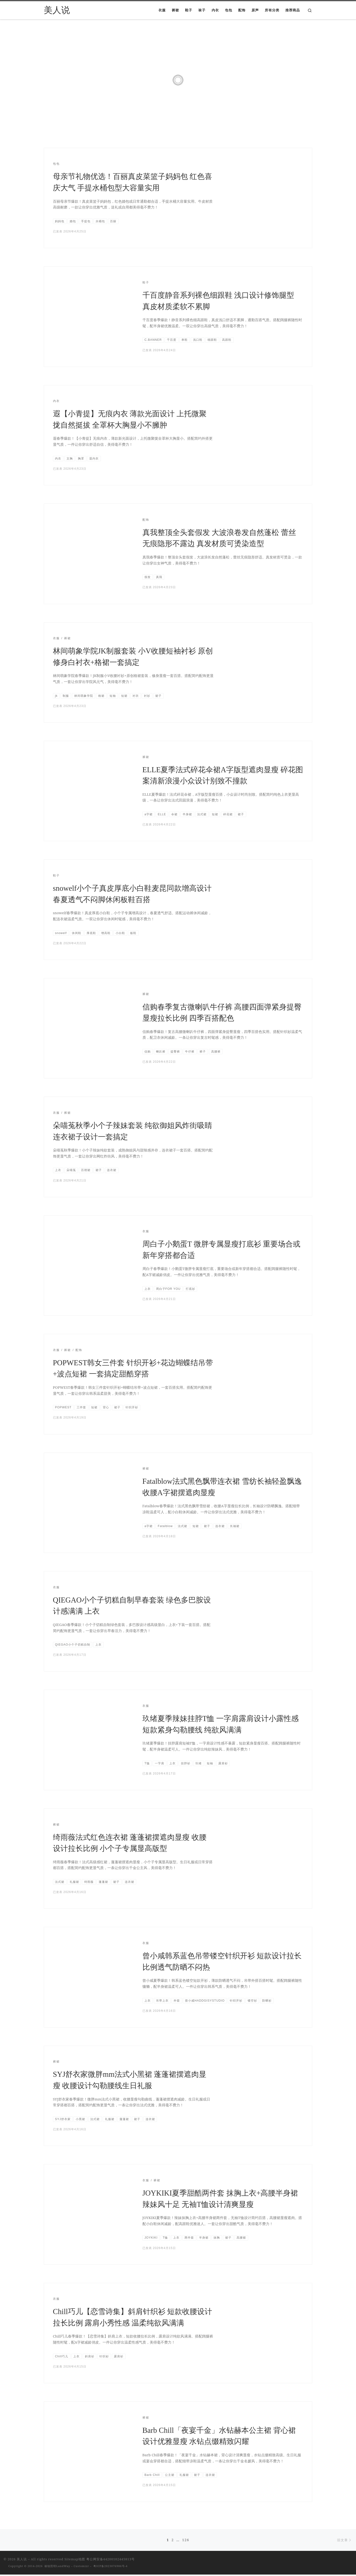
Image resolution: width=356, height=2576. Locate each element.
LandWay (63, 2567)
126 (185, 2541)
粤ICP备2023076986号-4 (110, 2567)
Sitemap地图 (74, 2560)
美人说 (22, 2560)
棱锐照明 (50, 2567)
